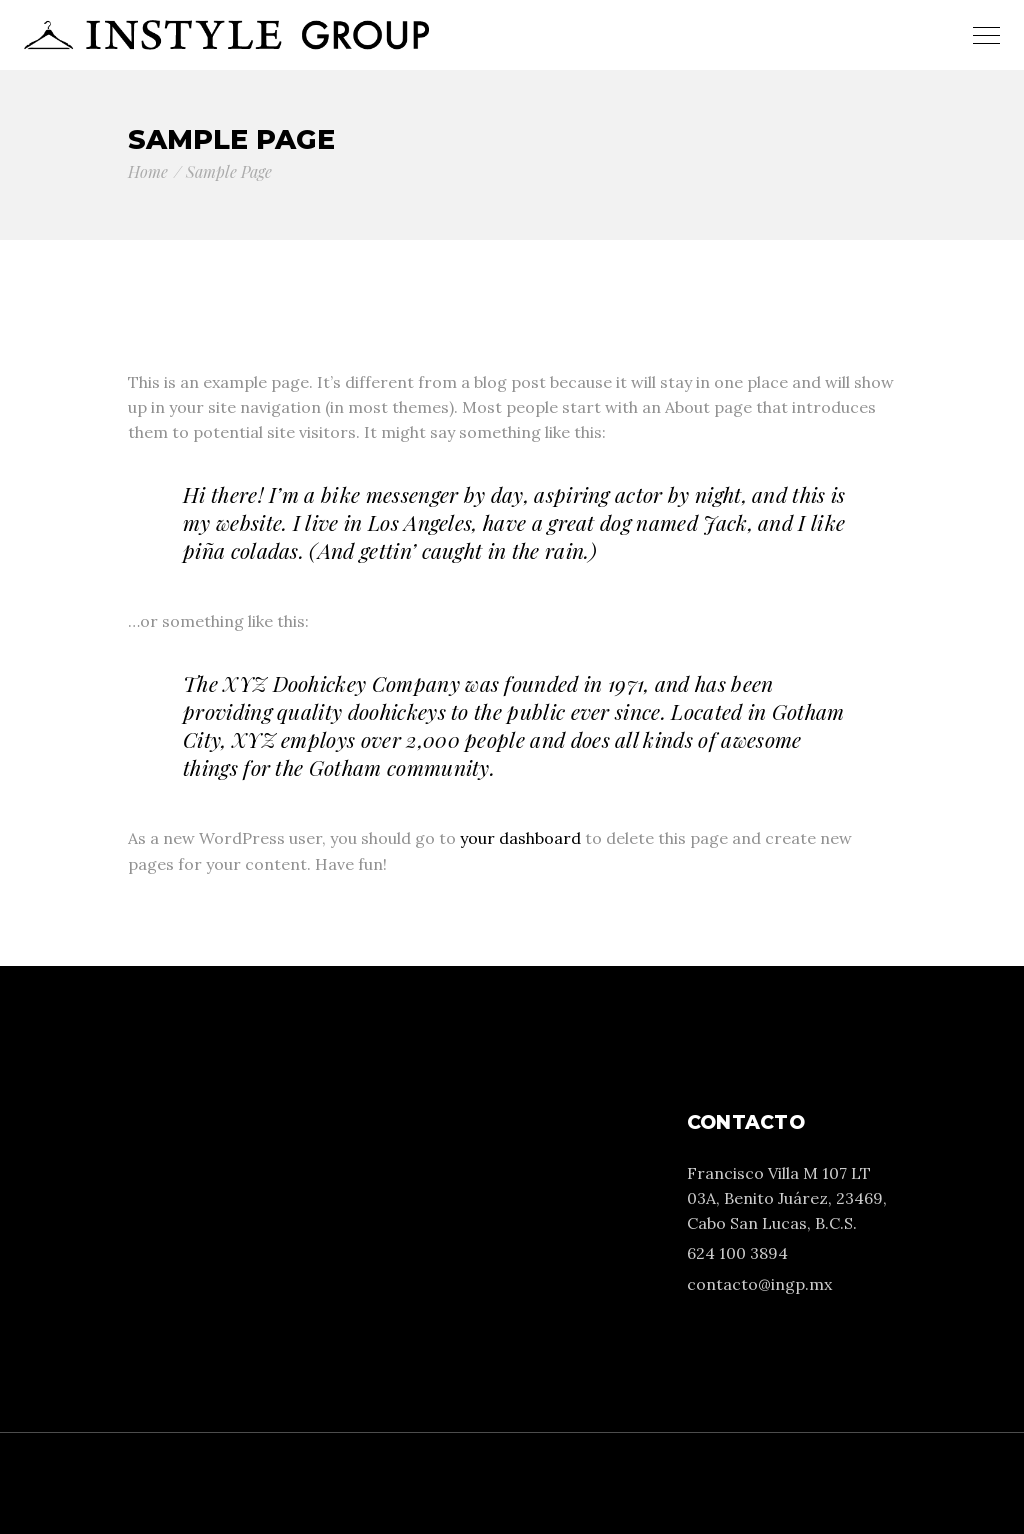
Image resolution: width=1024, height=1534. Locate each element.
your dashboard (520, 838)
